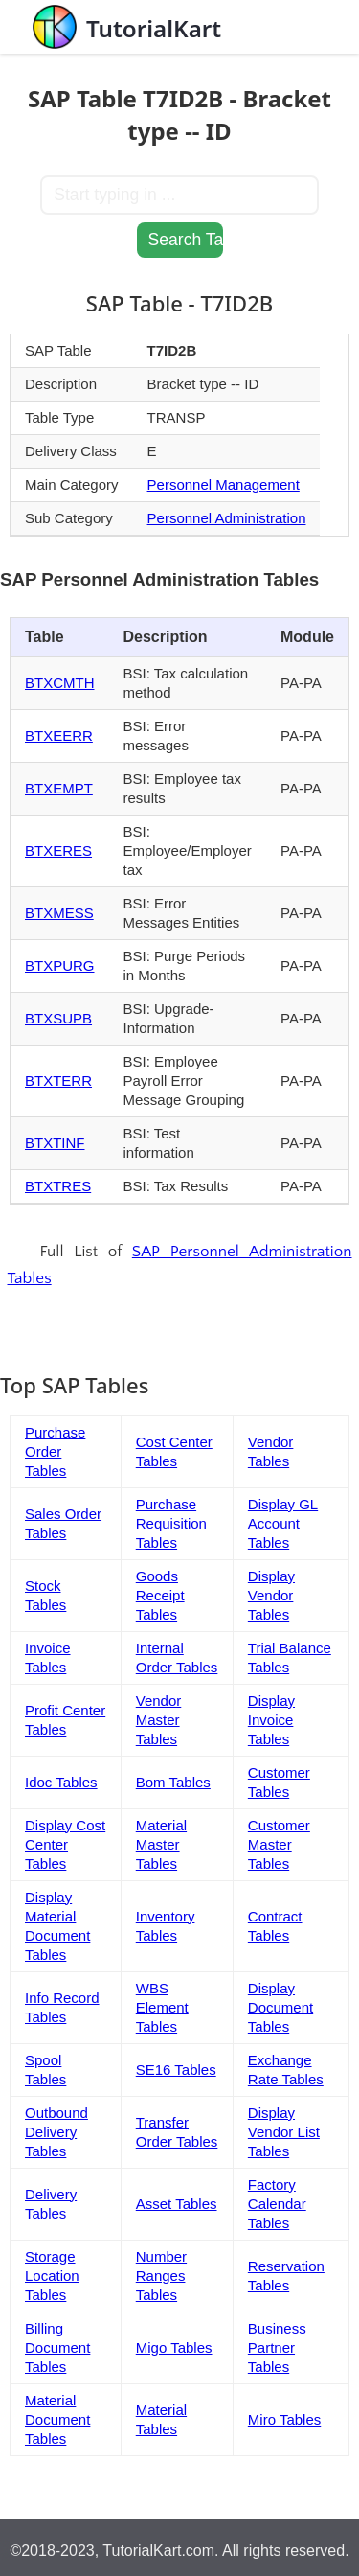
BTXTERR (58, 1080)
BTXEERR (59, 735)
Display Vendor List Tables (284, 2131)
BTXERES (58, 850)
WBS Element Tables (162, 2007)
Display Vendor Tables (271, 1595)
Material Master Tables (161, 1844)
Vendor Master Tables (159, 1719)
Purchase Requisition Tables (171, 1523)
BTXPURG (60, 965)
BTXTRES (58, 1186)
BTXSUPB (58, 1018)
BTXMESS (59, 913)
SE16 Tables (176, 2069)
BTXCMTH (60, 683)
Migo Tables (174, 2347)
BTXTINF (55, 1143)
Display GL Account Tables (283, 1523)
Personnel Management (223, 484)
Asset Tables (176, 2204)
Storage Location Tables (52, 2275)
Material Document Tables (57, 2419)
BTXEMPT (59, 788)
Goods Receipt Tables (160, 1595)
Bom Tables (173, 1782)
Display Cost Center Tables (65, 1844)
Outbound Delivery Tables (56, 2131)
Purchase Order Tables (55, 1451)
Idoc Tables (61, 1782)
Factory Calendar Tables (277, 2203)
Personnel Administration (226, 518)
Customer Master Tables (279, 1844)
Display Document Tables (280, 2007)
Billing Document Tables (57, 2347)
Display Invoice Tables (271, 1719)
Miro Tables (284, 2419)
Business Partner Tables (277, 2347)
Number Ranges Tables (161, 2275)
